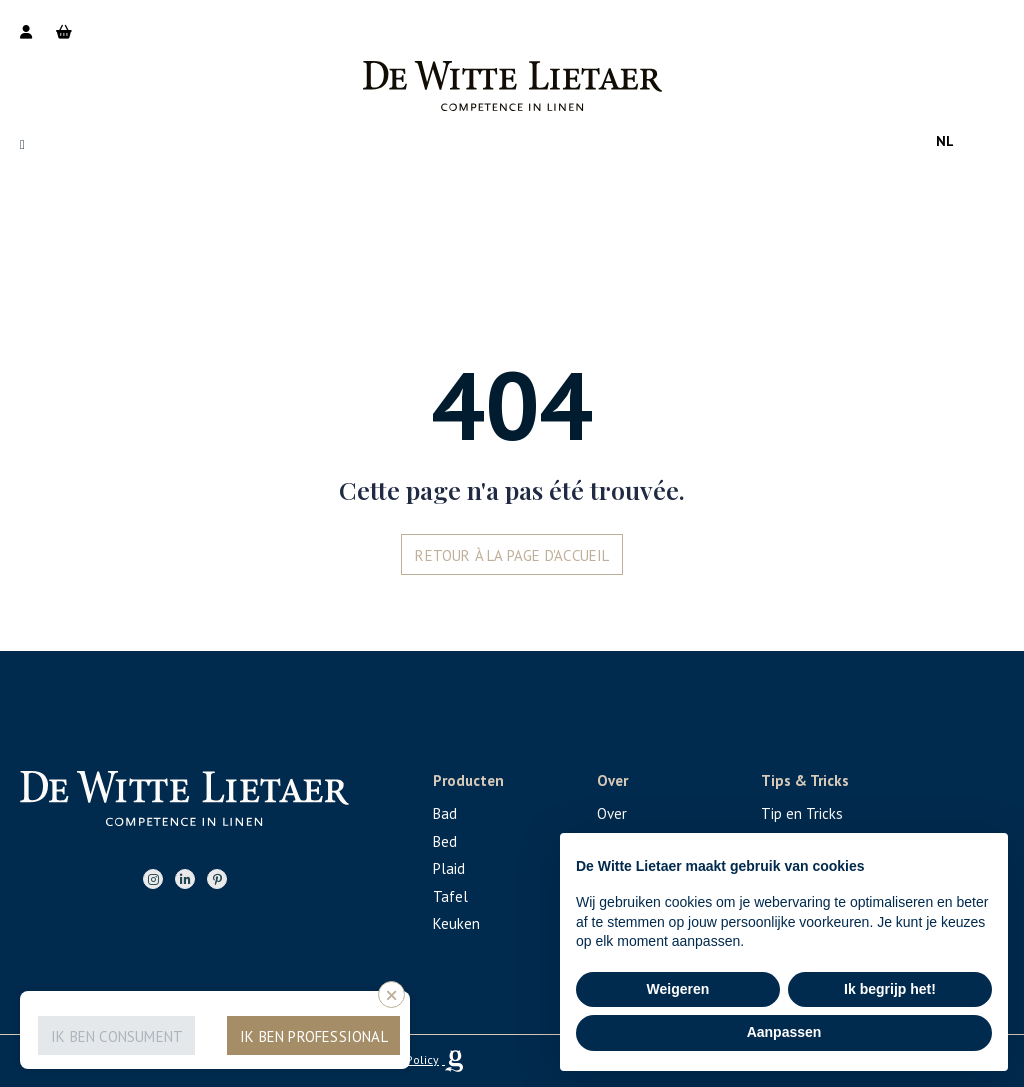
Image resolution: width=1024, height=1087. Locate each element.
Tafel (450, 896)
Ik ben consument (117, 1036)
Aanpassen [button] (784, 1032)
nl (945, 141)
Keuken (456, 923)
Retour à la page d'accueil (512, 555)
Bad (445, 813)
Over (612, 813)
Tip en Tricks (802, 813)
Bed (445, 841)
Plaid (449, 868)
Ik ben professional (314, 1036)
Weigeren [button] (678, 989)
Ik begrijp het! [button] (890, 989)
